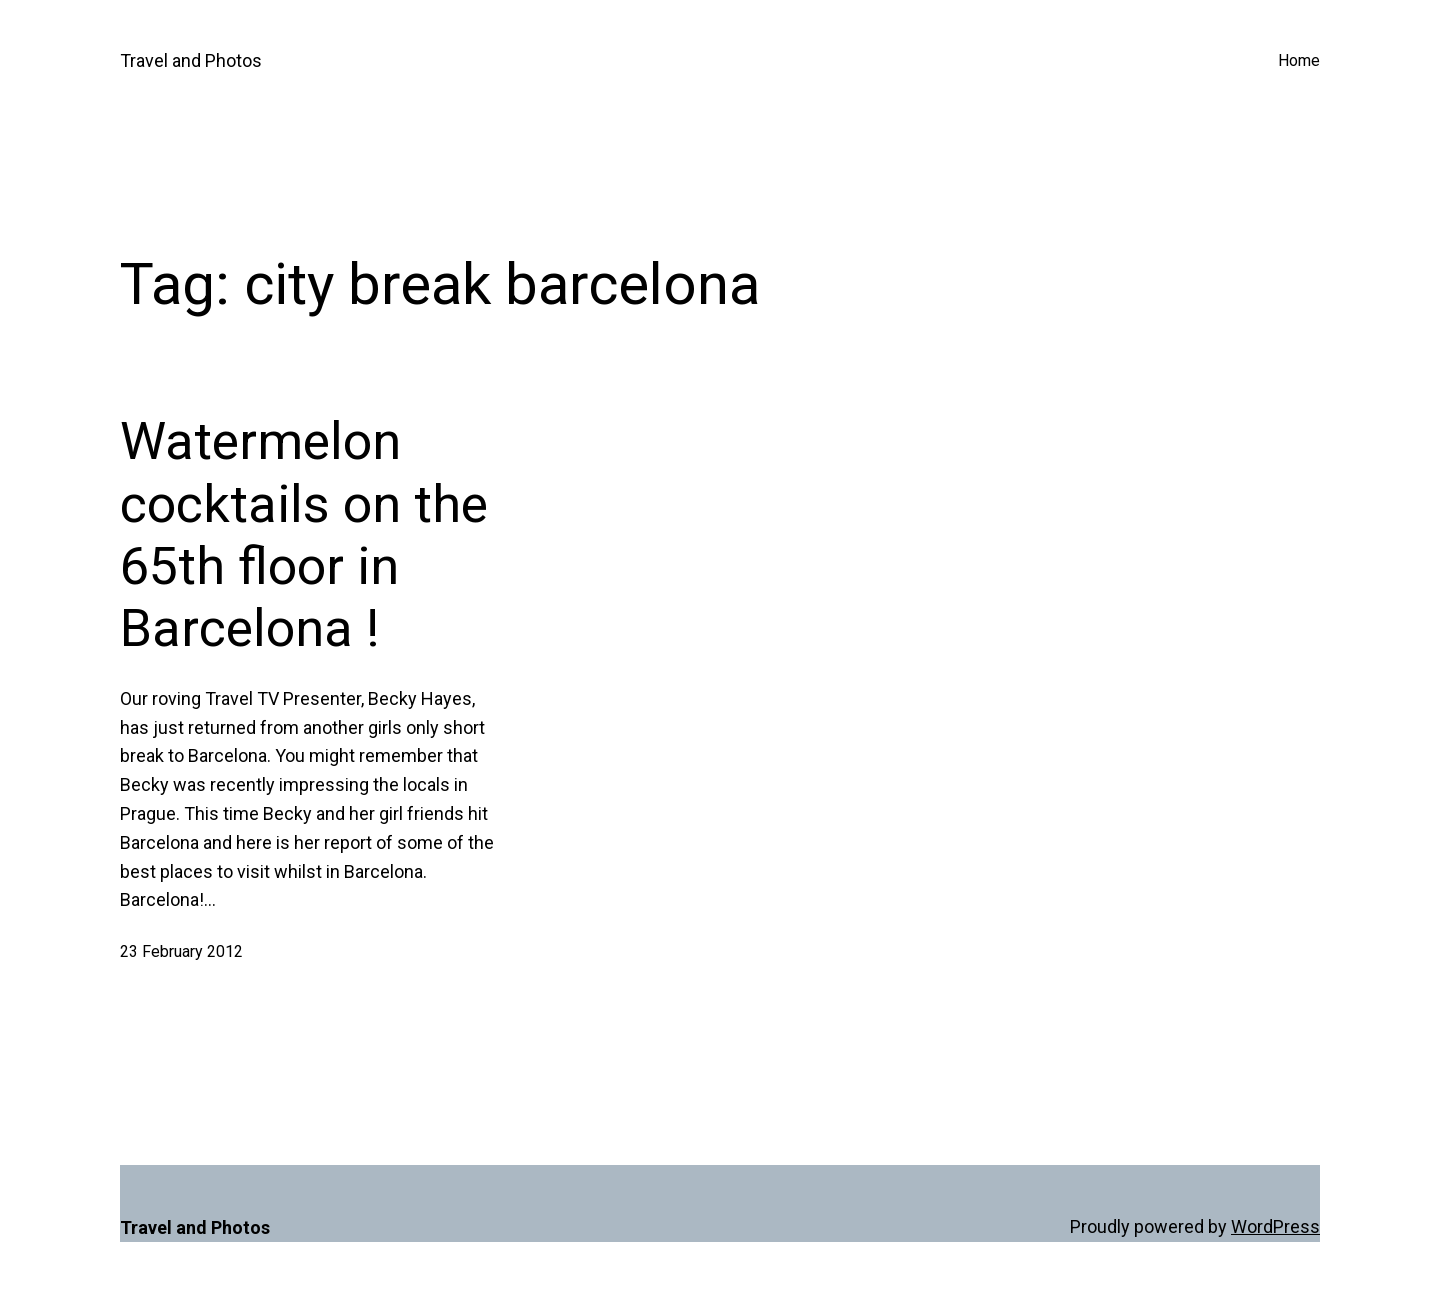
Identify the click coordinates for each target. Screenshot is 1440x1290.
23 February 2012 (181, 951)
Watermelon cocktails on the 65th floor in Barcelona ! (304, 535)
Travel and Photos (191, 60)
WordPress (1275, 1226)
